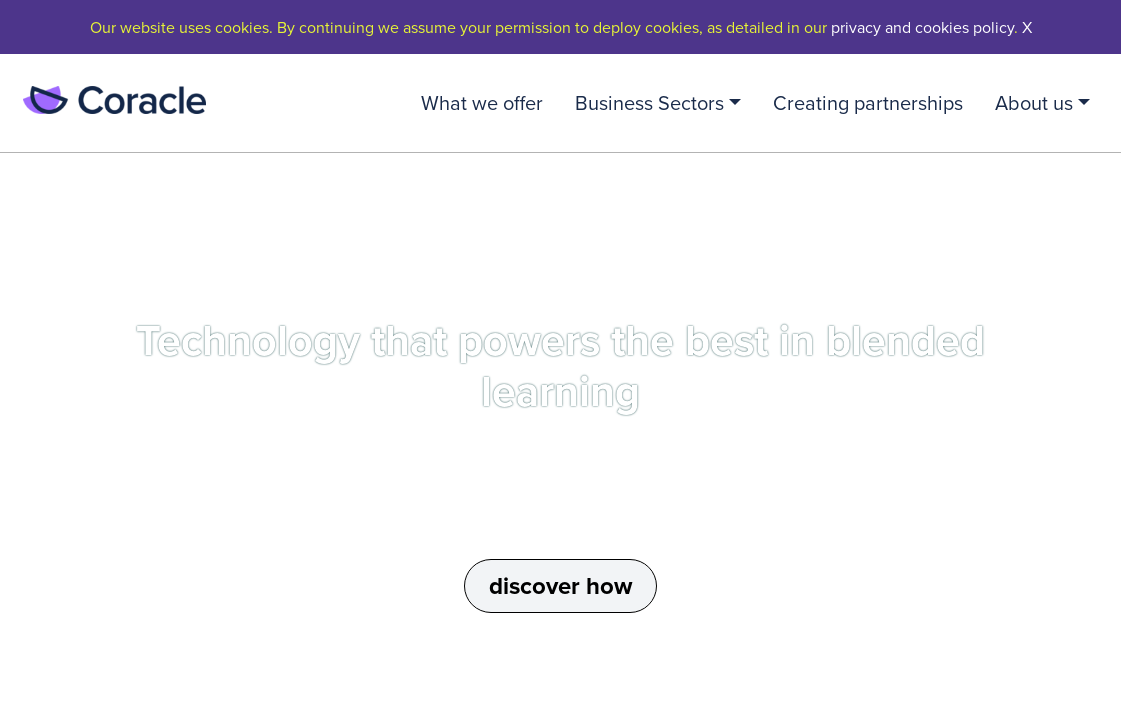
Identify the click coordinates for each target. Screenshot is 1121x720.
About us (1034, 102)
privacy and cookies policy (922, 27)
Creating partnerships (868, 102)
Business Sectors (649, 102)
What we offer (482, 102)
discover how (560, 586)
